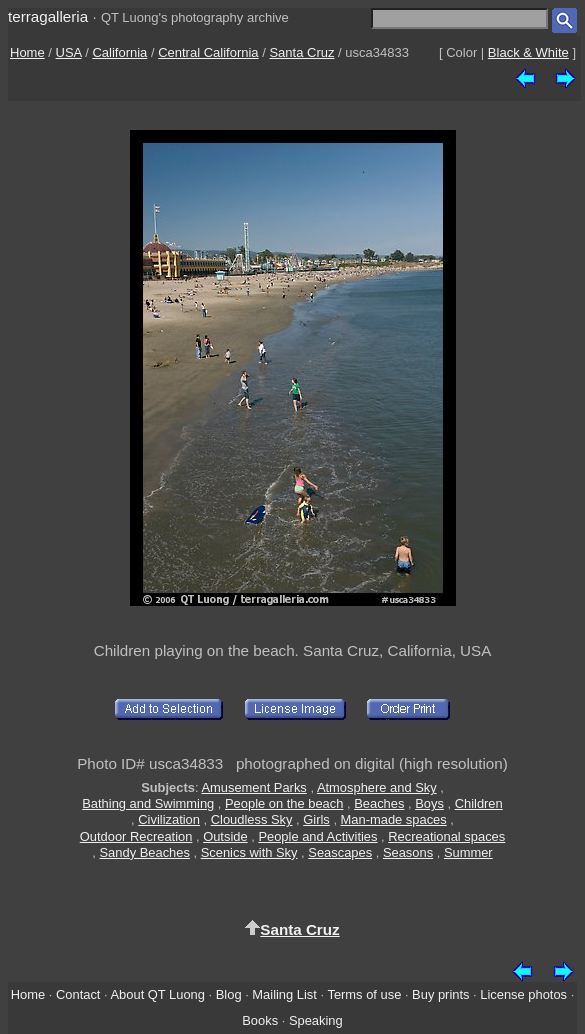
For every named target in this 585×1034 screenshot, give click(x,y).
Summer (468, 852)
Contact (78, 994)
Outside (225, 836)
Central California (208, 52)
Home (27, 52)
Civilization (169, 819)
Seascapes (340, 852)
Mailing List (284, 994)
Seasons (408, 852)
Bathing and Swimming (148, 803)
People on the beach (284, 803)
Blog (229, 994)
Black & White (528, 52)
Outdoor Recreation (136, 836)
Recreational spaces (446, 836)
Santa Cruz (301, 52)
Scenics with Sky (249, 852)
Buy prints (440, 994)
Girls (316, 819)
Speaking (316, 1020)
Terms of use (364, 994)
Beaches (379, 803)
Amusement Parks (253, 787)
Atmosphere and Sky (377, 787)
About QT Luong (157, 994)
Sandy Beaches (144, 852)
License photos (523, 994)
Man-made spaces (394, 819)
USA (69, 52)
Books (260, 1020)
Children (479, 803)
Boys (429, 803)
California (119, 52)
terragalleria (48, 16)
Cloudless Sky (252, 819)
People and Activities (317, 836)
